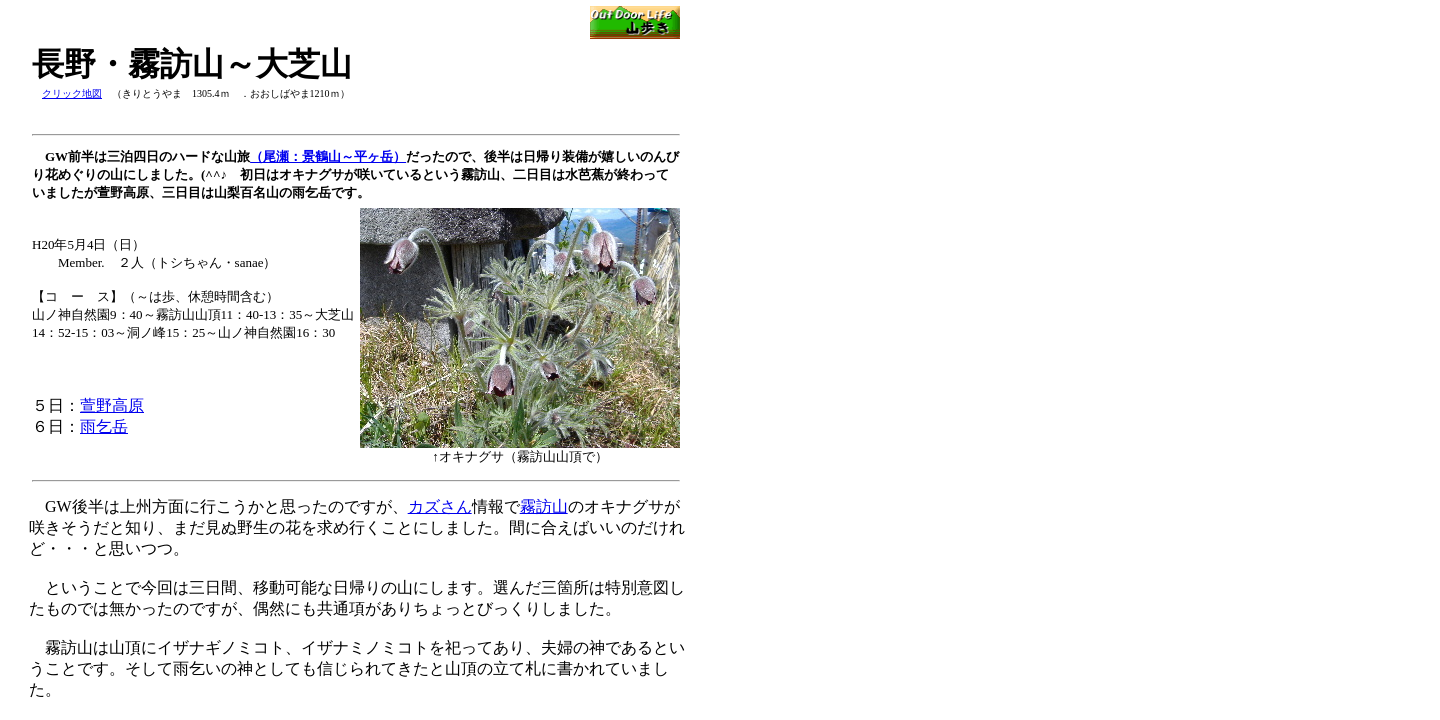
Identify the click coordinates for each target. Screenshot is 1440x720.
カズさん (440, 506)
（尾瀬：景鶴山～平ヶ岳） (328, 156)
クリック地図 (72, 93)
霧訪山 (544, 506)
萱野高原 (112, 405)
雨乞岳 (104, 426)
